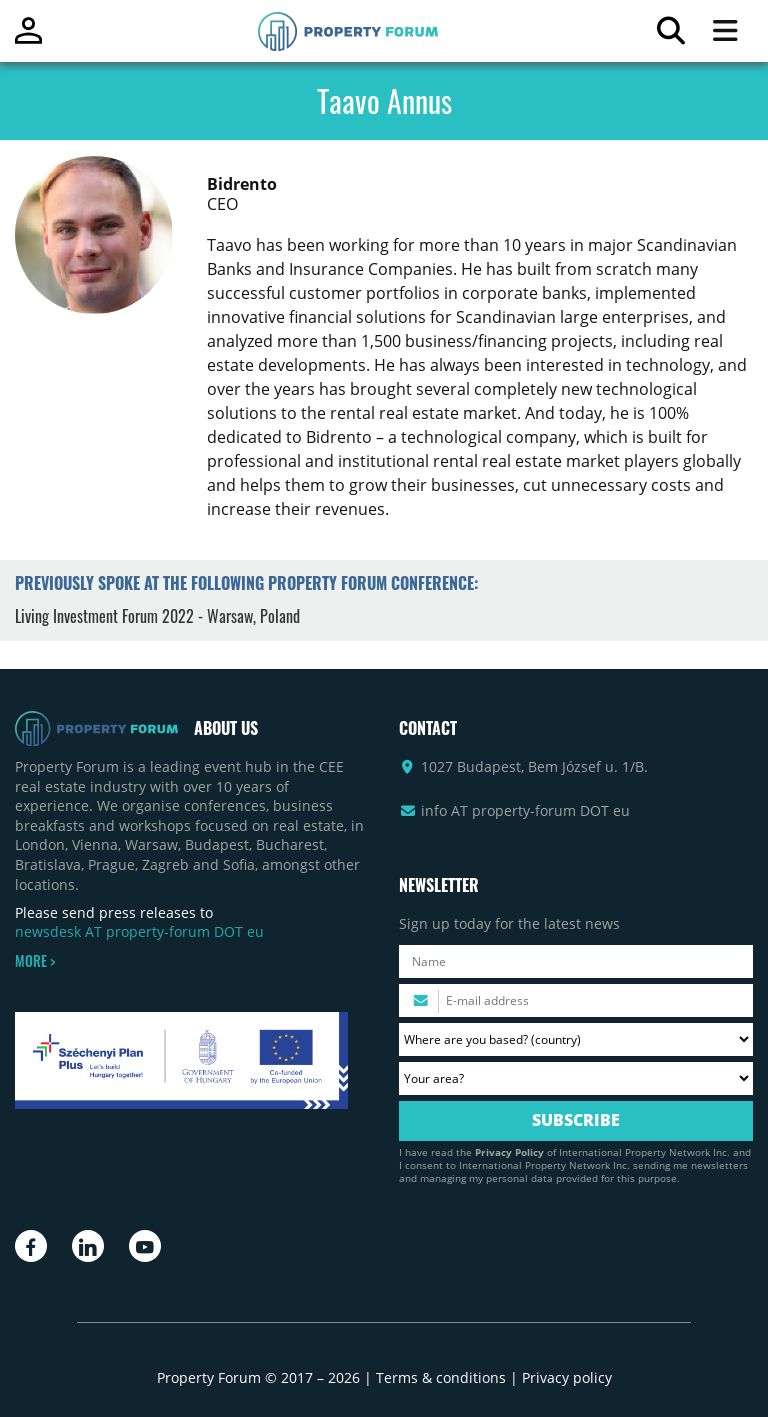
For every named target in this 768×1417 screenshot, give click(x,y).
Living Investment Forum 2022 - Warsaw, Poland (157, 616)
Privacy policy (567, 1377)
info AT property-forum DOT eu (525, 810)
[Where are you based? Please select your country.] (576, 1039)
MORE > (35, 961)
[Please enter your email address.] (576, 1000)
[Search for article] (670, 35)
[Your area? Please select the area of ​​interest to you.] (576, 1078)
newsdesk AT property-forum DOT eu (139, 931)
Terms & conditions (441, 1377)
